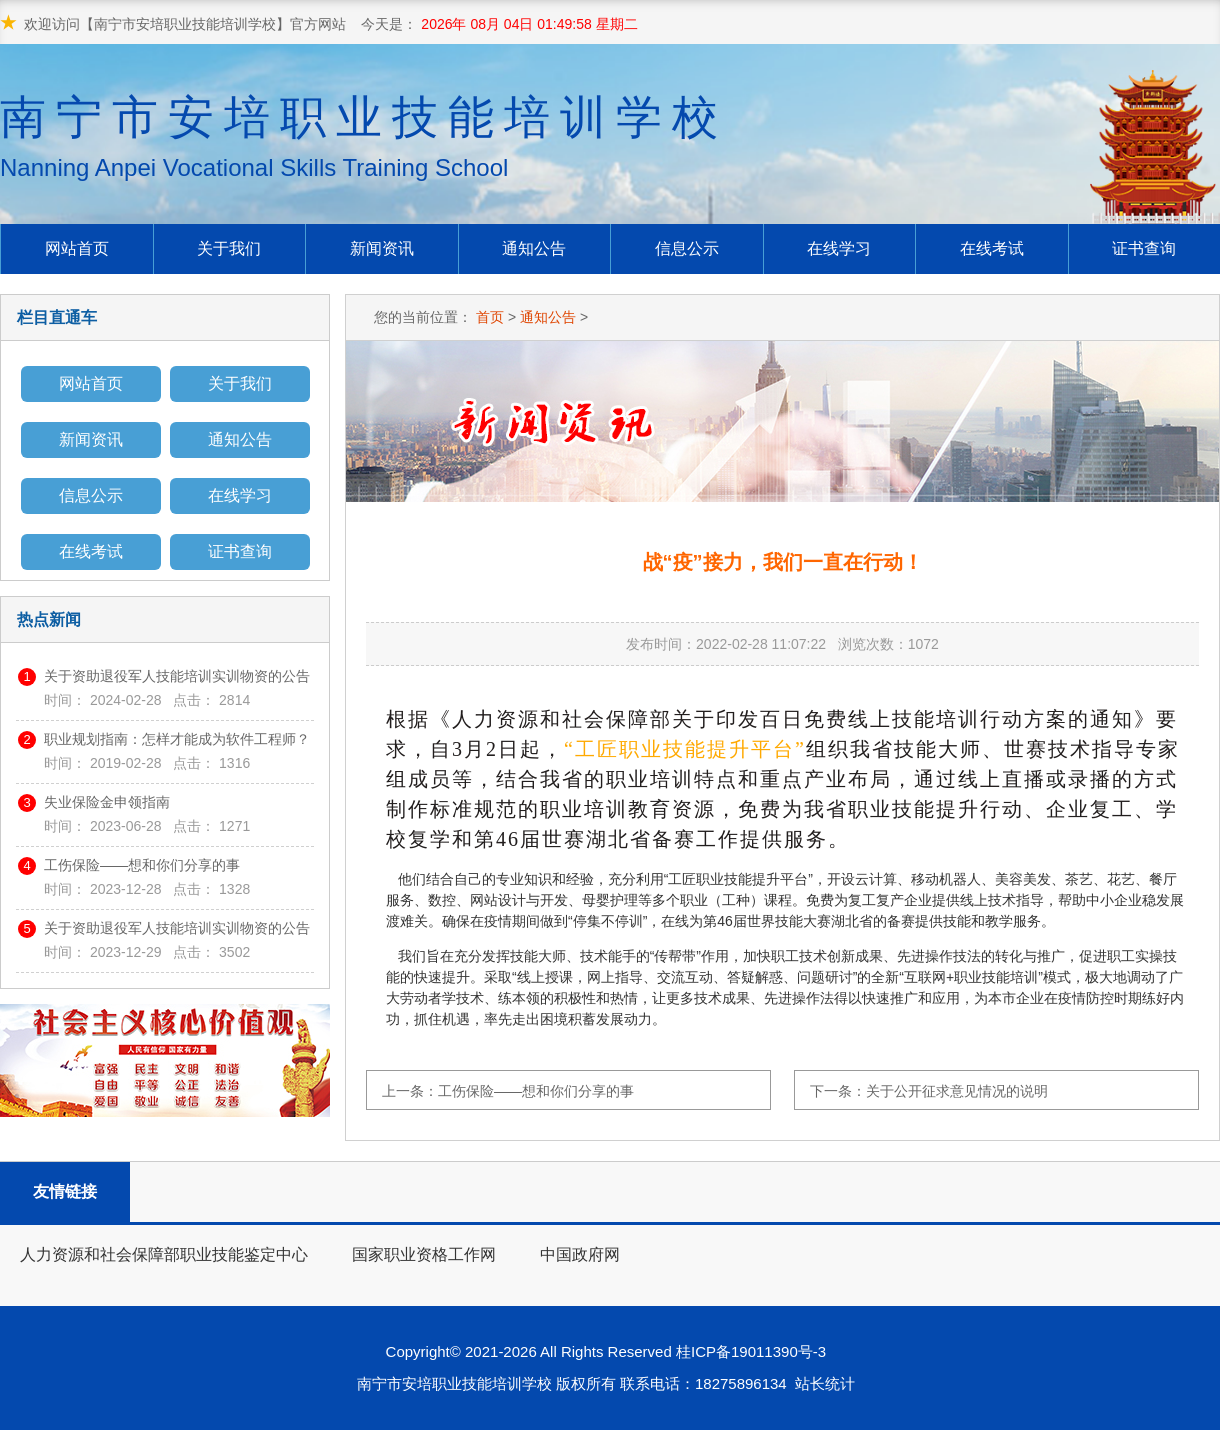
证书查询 (1144, 248)
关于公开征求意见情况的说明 (957, 1091)
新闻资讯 (382, 248)
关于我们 (229, 248)
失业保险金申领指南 (107, 802)
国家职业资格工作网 (424, 1254)
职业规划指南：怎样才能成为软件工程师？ (177, 739)
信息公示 (687, 248)
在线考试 (992, 248)
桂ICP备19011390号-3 (755, 1351)
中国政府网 (580, 1254)
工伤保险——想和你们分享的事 (142, 865)
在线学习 (839, 248)
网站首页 (77, 248)
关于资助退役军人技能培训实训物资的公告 (177, 676)
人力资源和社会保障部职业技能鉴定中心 (164, 1254)
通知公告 (534, 248)
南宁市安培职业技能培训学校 (364, 136)
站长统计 (825, 1383)
